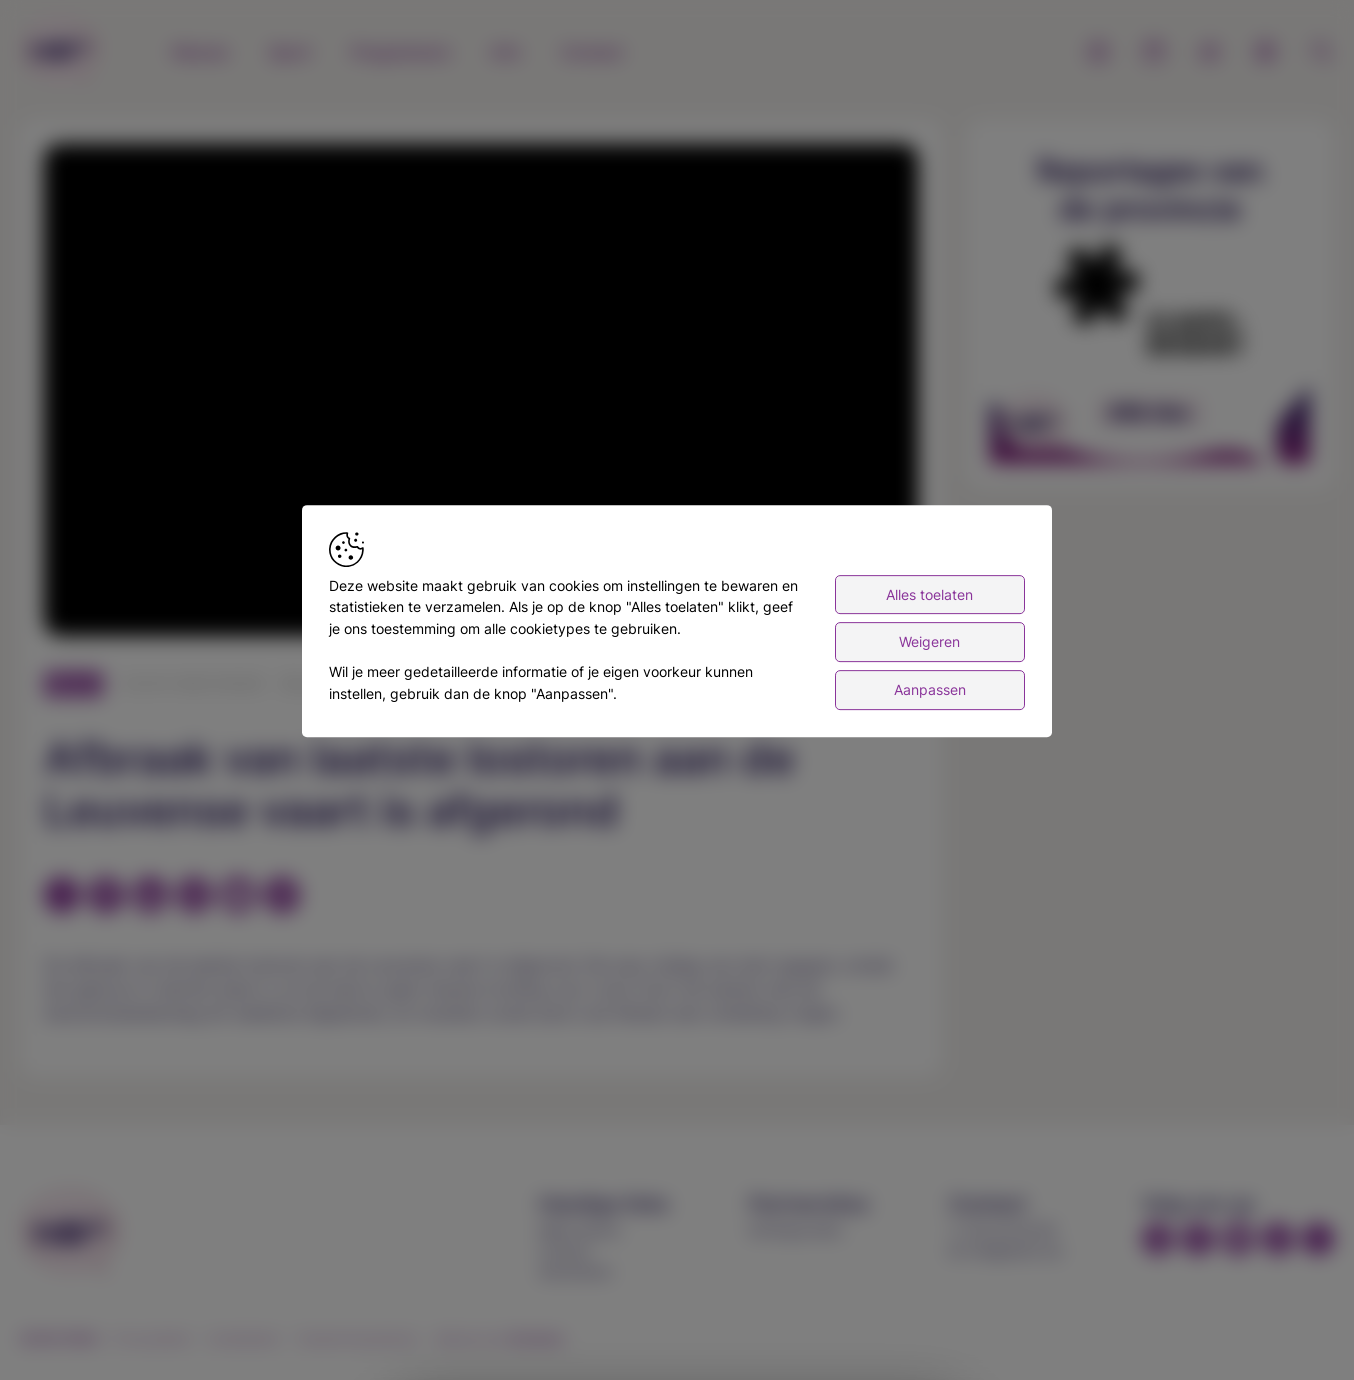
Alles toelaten (929, 597)
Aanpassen (930, 692)
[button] (485, 394)
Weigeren (929, 644)
